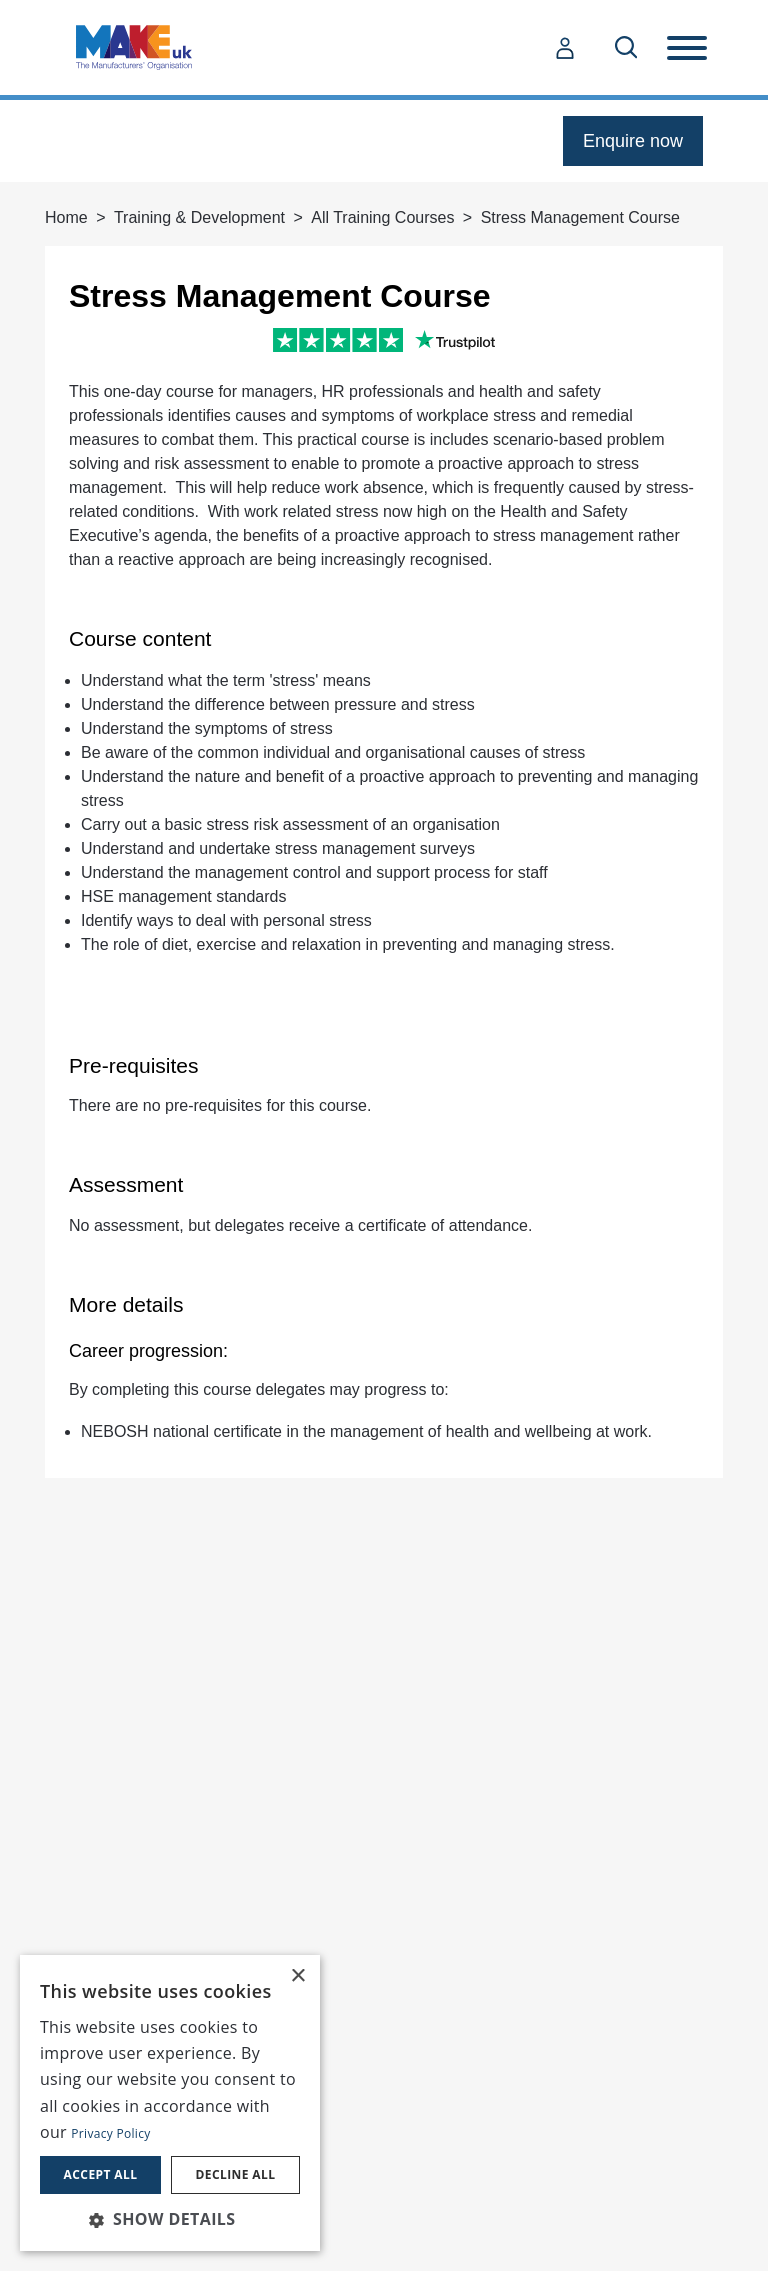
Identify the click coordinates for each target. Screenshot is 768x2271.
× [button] (297, 1976)
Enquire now (633, 141)
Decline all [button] (236, 2174)
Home (66, 217)
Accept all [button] (101, 2174)
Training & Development (199, 217)
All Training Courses (382, 217)
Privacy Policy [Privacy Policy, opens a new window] (110, 2133)
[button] (170, 2219)
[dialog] (170, 2103)
